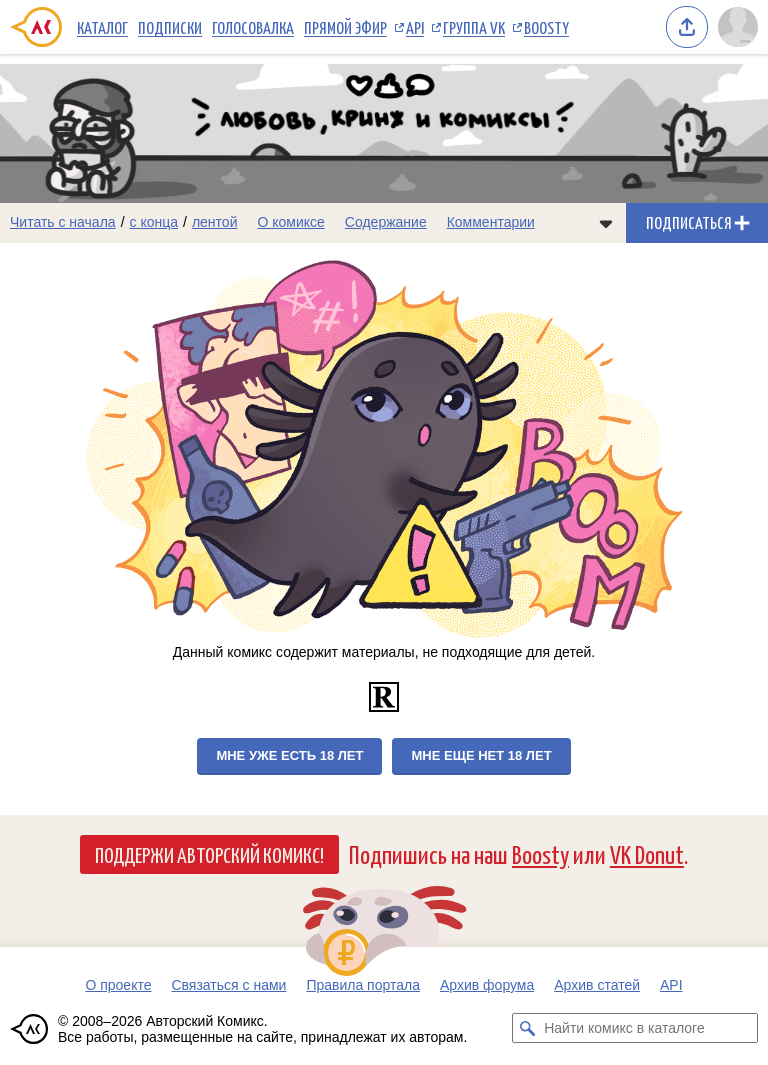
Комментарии (491, 222)
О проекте (118, 985)
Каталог (102, 27)
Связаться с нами (228, 985)
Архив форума (487, 985)
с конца (154, 222)
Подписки (170, 27)
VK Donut (647, 853)
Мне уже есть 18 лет (289, 755)
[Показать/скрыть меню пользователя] (738, 27)
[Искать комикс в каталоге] (527, 1028)
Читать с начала (63, 222)
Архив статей (597, 985)
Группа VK (474, 27)
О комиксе (290, 222)
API (415, 27)
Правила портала (363, 985)
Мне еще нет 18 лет (481, 755)
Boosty (546, 27)
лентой (215, 222)
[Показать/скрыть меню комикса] (606, 223)
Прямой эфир (345, 27)
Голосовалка (253, 27)
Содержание (386, 222)
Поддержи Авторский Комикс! (209, 854)
